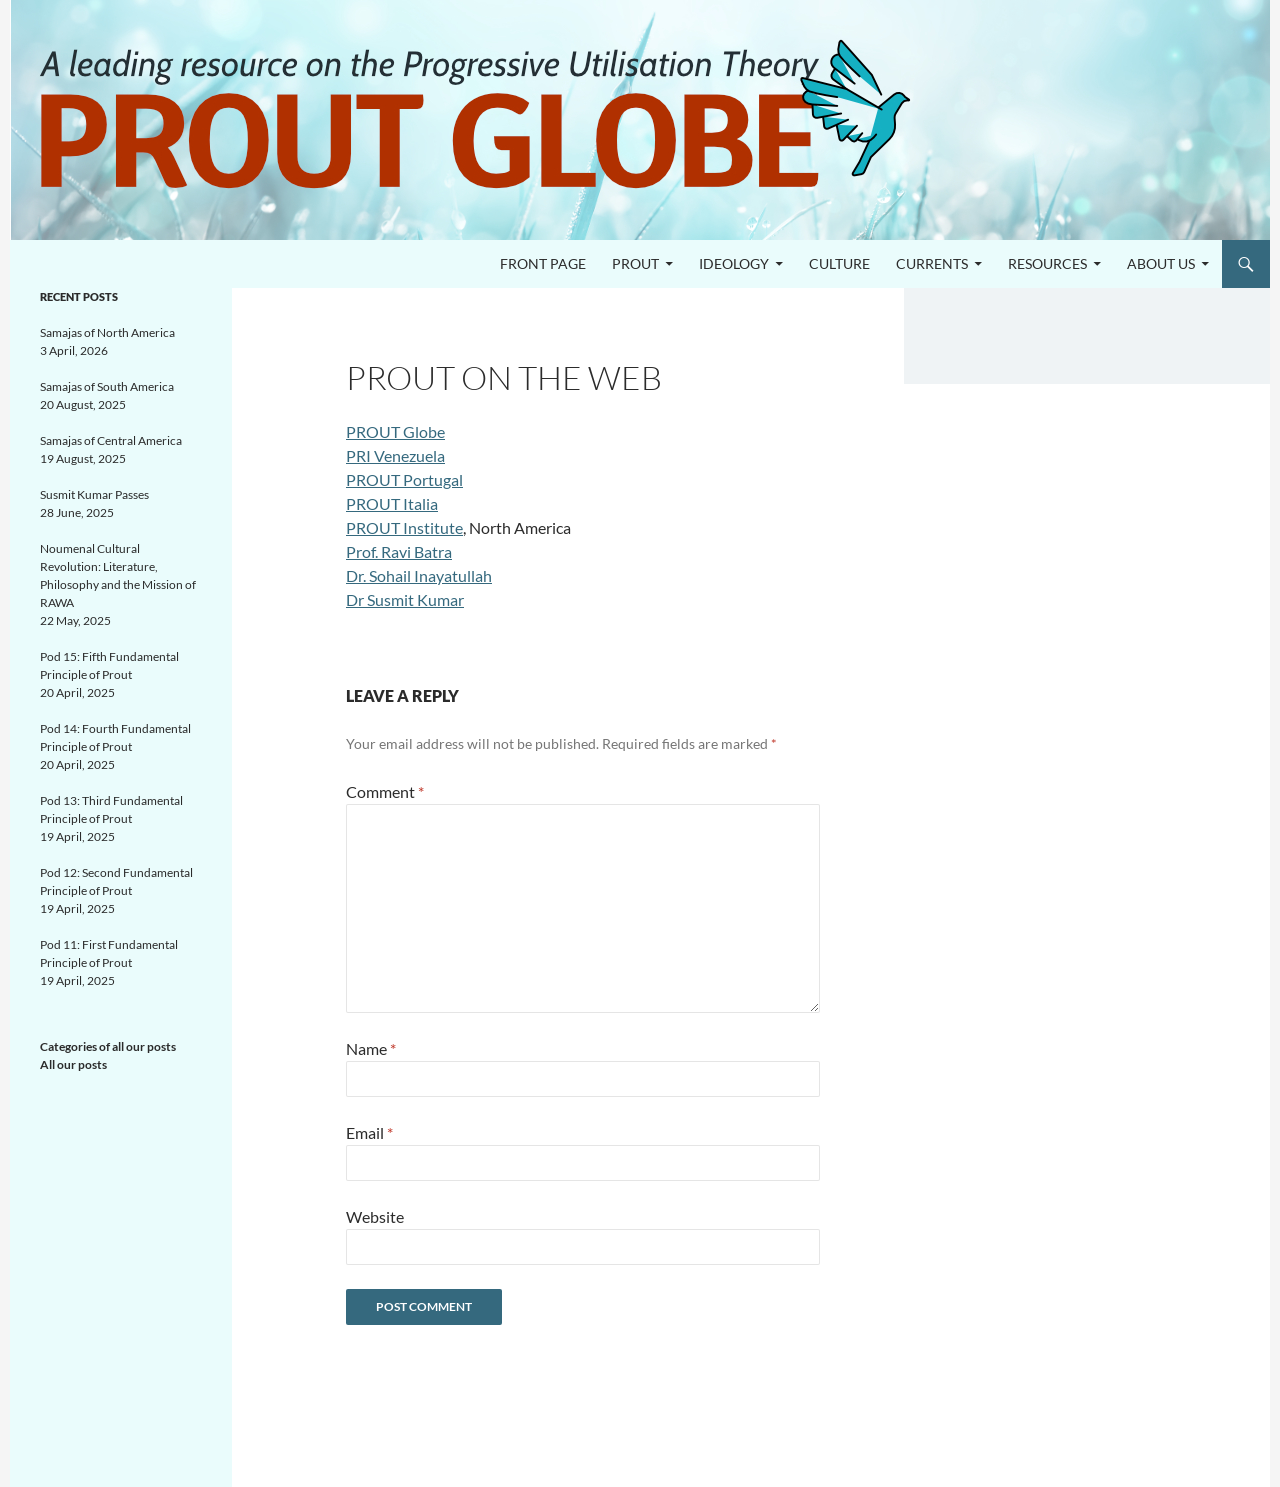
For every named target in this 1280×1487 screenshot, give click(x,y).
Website (375, 1216)
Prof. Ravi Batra (399, 551)
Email (369, 1132)
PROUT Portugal (404, 479)
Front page (543, 263)
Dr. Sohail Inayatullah (419, 575)
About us (1161, 263)
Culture (839, 263)
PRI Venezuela (395, 455)
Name (371, 1048)
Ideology (734, 263)
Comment (385, 791)
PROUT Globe (395, 431)
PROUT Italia (392, 503)
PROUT (635, 263)
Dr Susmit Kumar (405, 599)
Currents (932, 263)
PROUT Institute (404, 527)
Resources (1047, 263)
